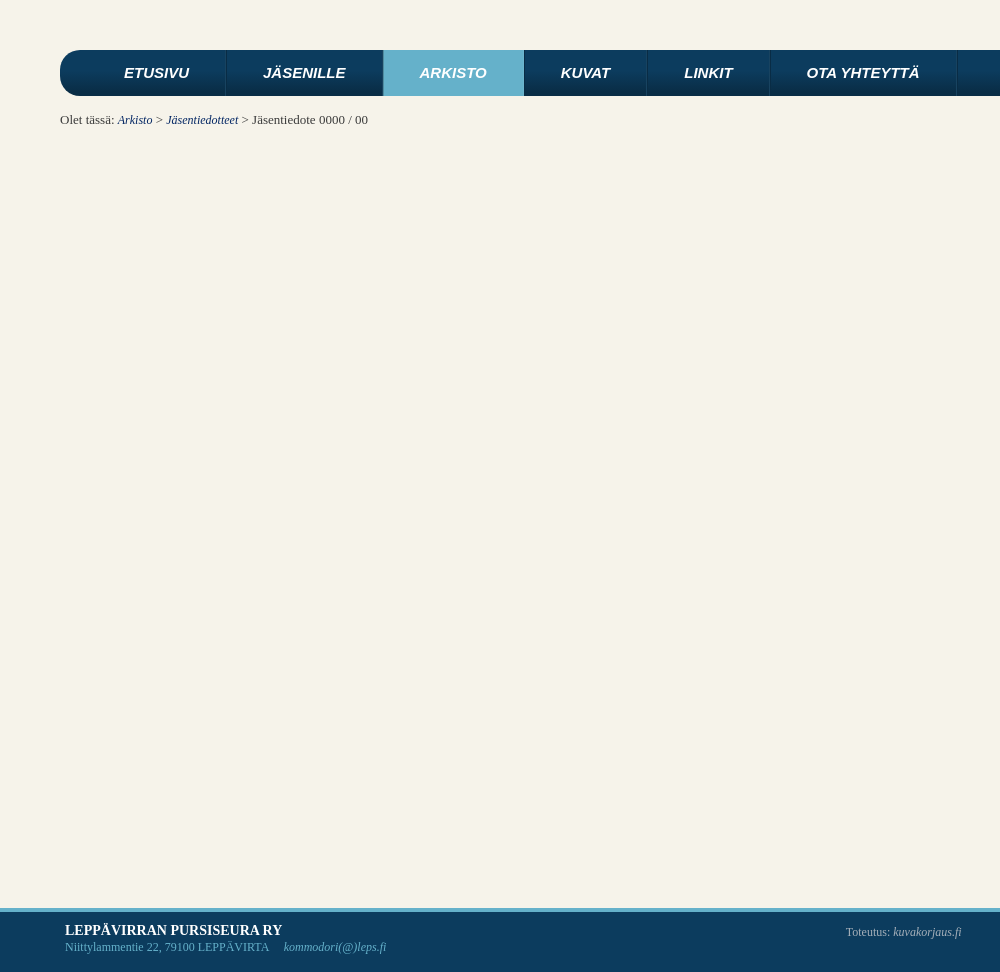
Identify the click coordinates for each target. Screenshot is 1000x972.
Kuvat (585, 72)
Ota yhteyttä (863, 72)
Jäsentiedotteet (202, 120)
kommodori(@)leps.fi (335, 947)
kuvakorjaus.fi (927, 932)
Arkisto (453, 72)
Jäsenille (304, 72)
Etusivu (156, 72)
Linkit (708, 72)
